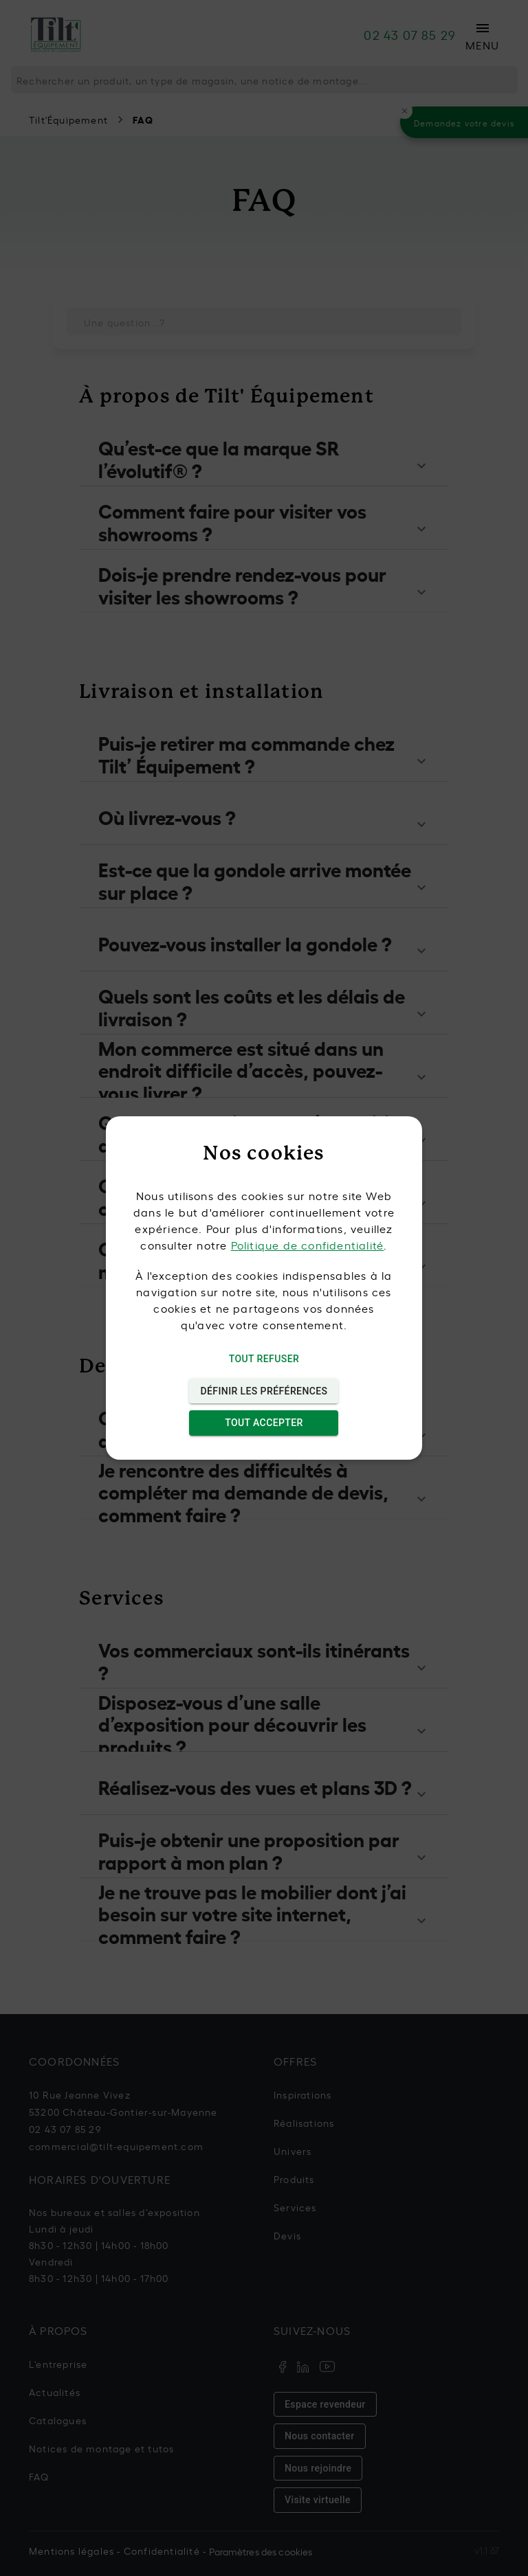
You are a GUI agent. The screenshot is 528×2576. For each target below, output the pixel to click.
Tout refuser (263, 1359)
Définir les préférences (263, 1391)
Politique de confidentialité (307, 1244)
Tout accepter (263, 1423)
